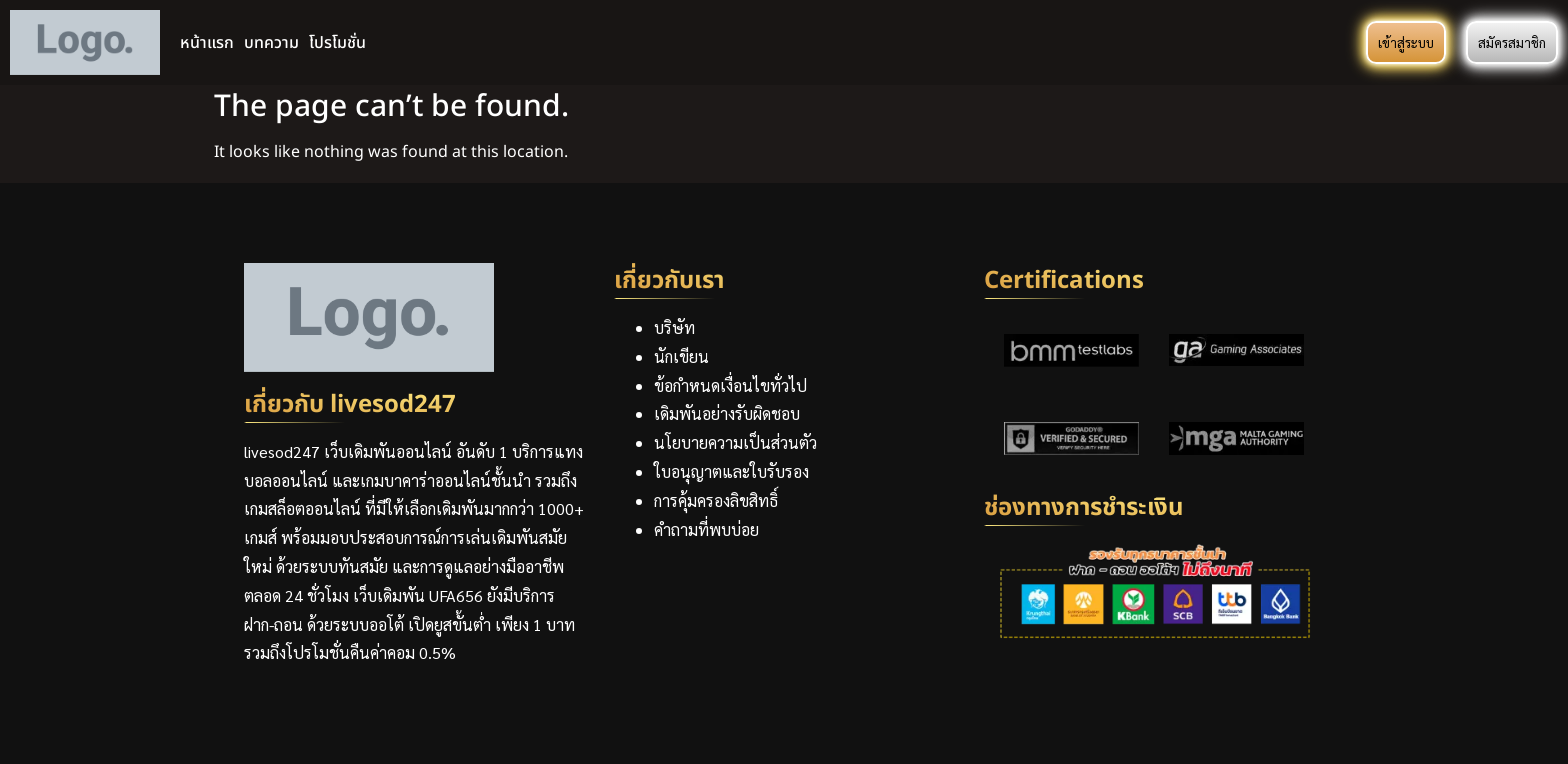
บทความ (271, 43)
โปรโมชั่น (337, 43)
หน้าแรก (207, 43)
